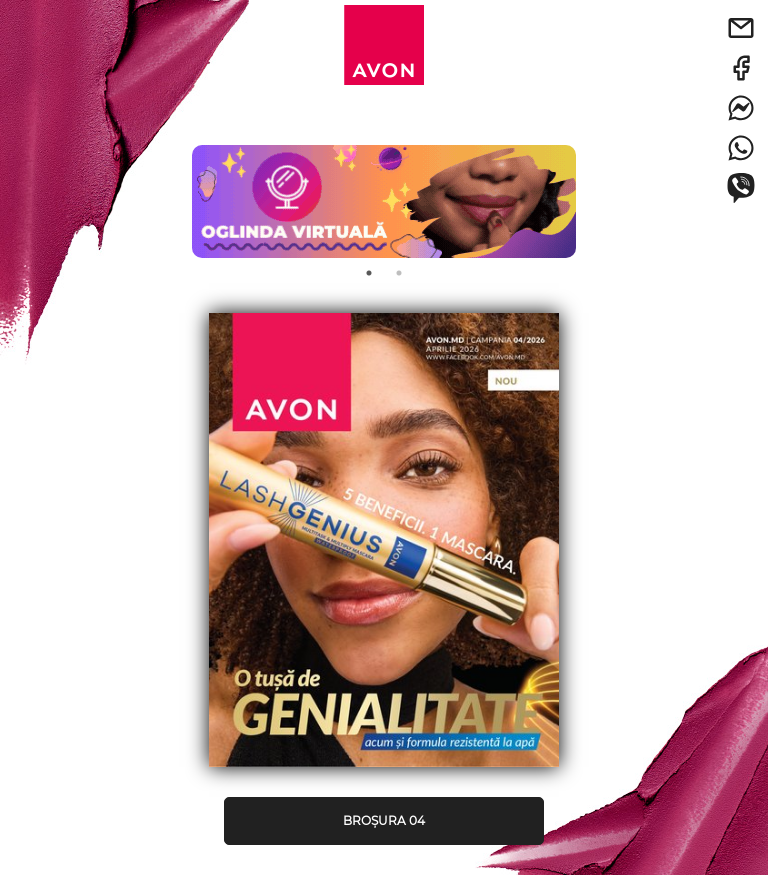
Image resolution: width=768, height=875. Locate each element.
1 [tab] (369, 273)
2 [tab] (399, 273)
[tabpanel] (384, 191)
